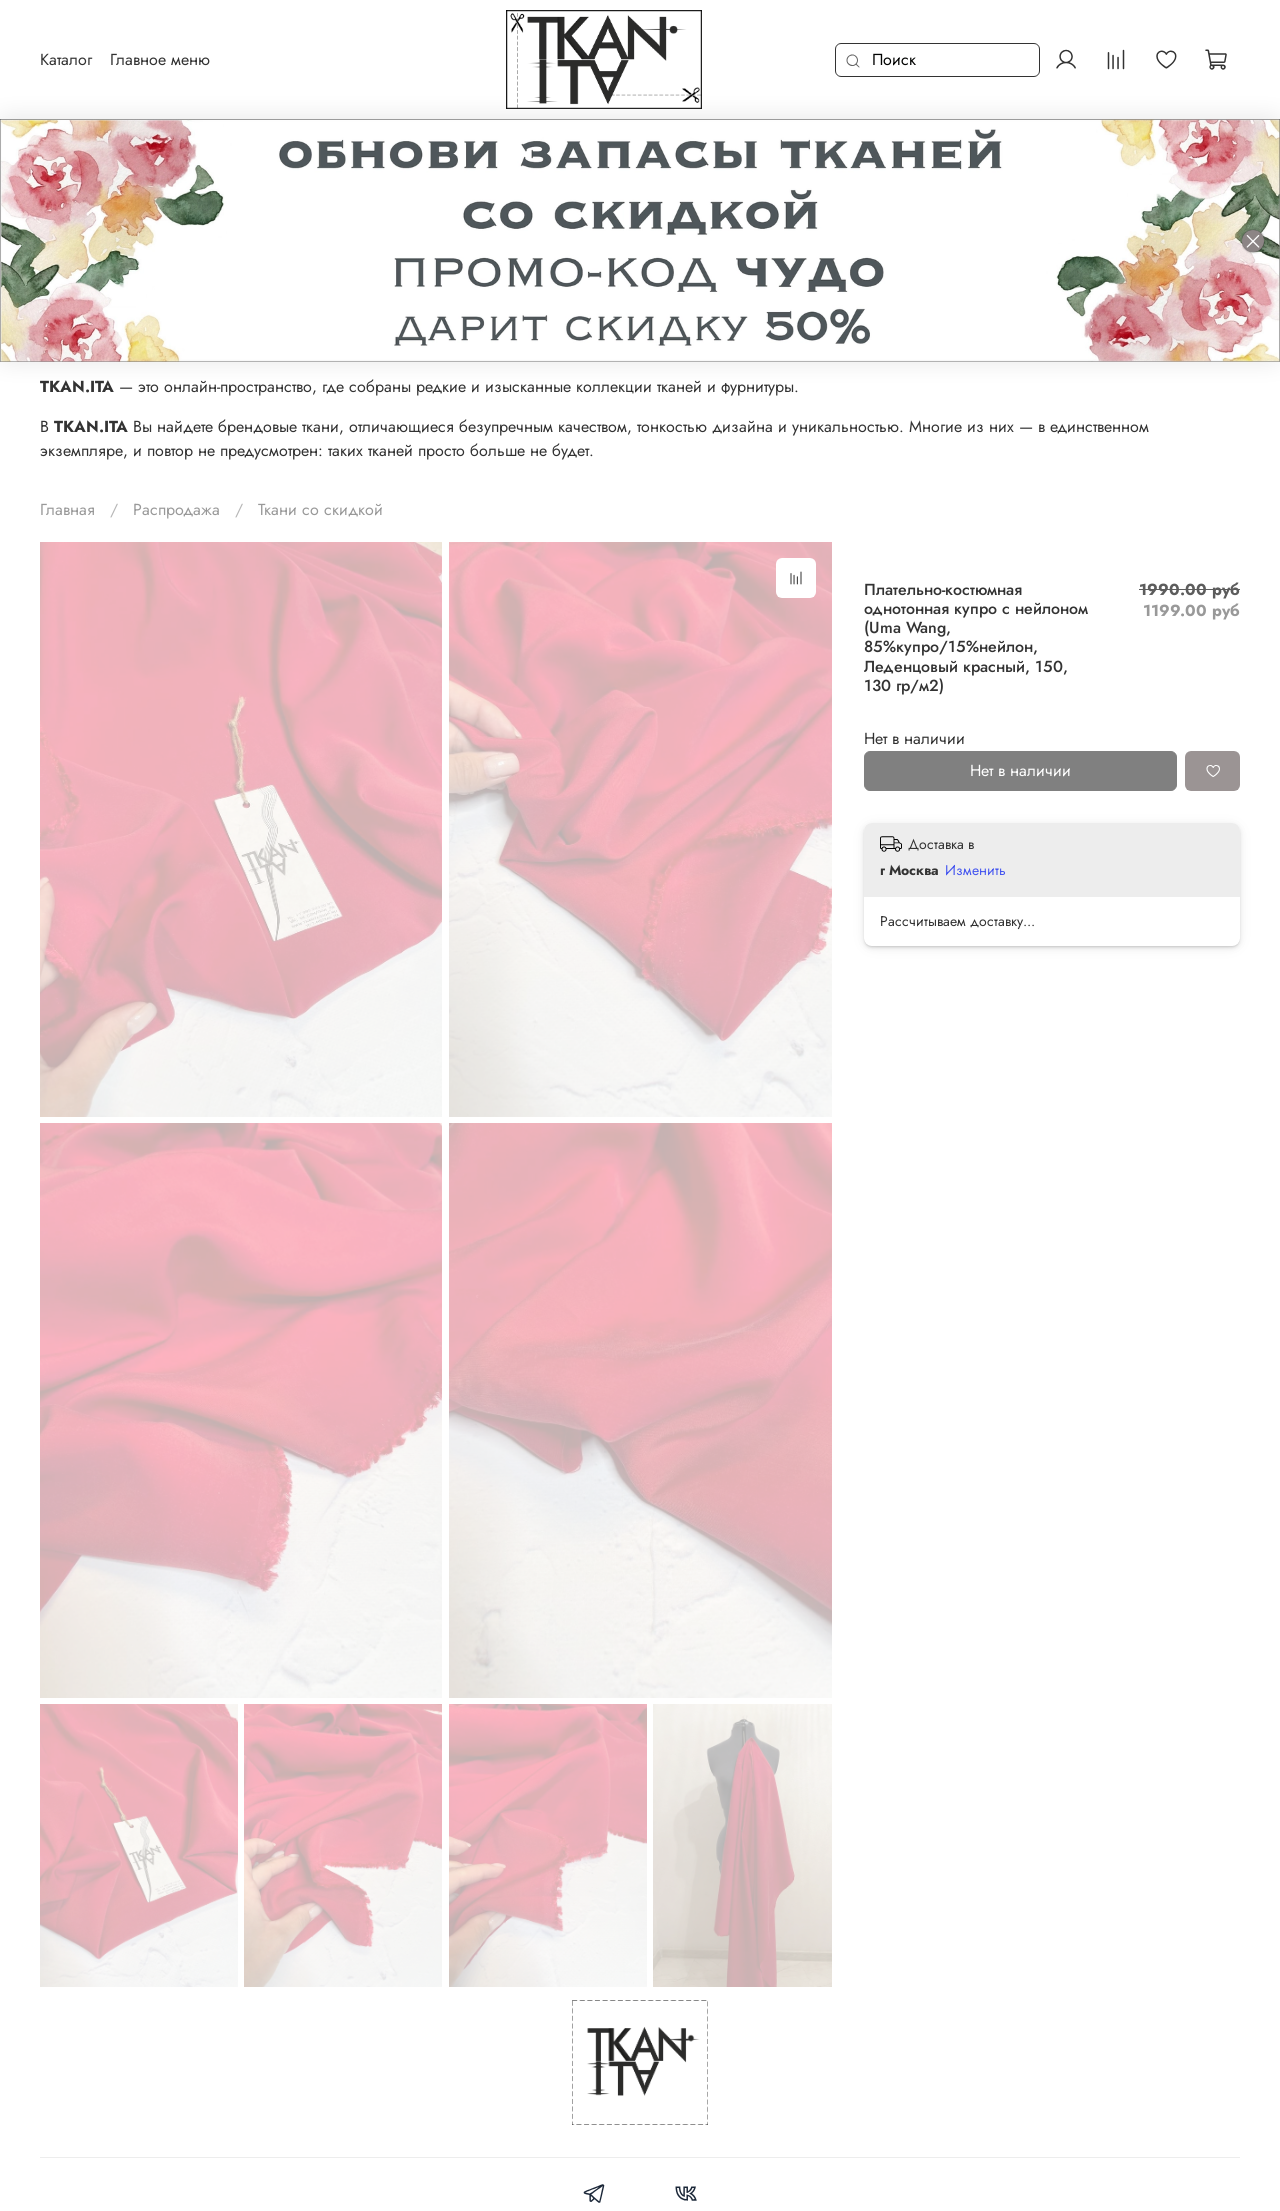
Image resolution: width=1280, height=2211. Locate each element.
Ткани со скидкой (320, 509)
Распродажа (176, 509)
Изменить (975, 870)
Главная (67, 509)
